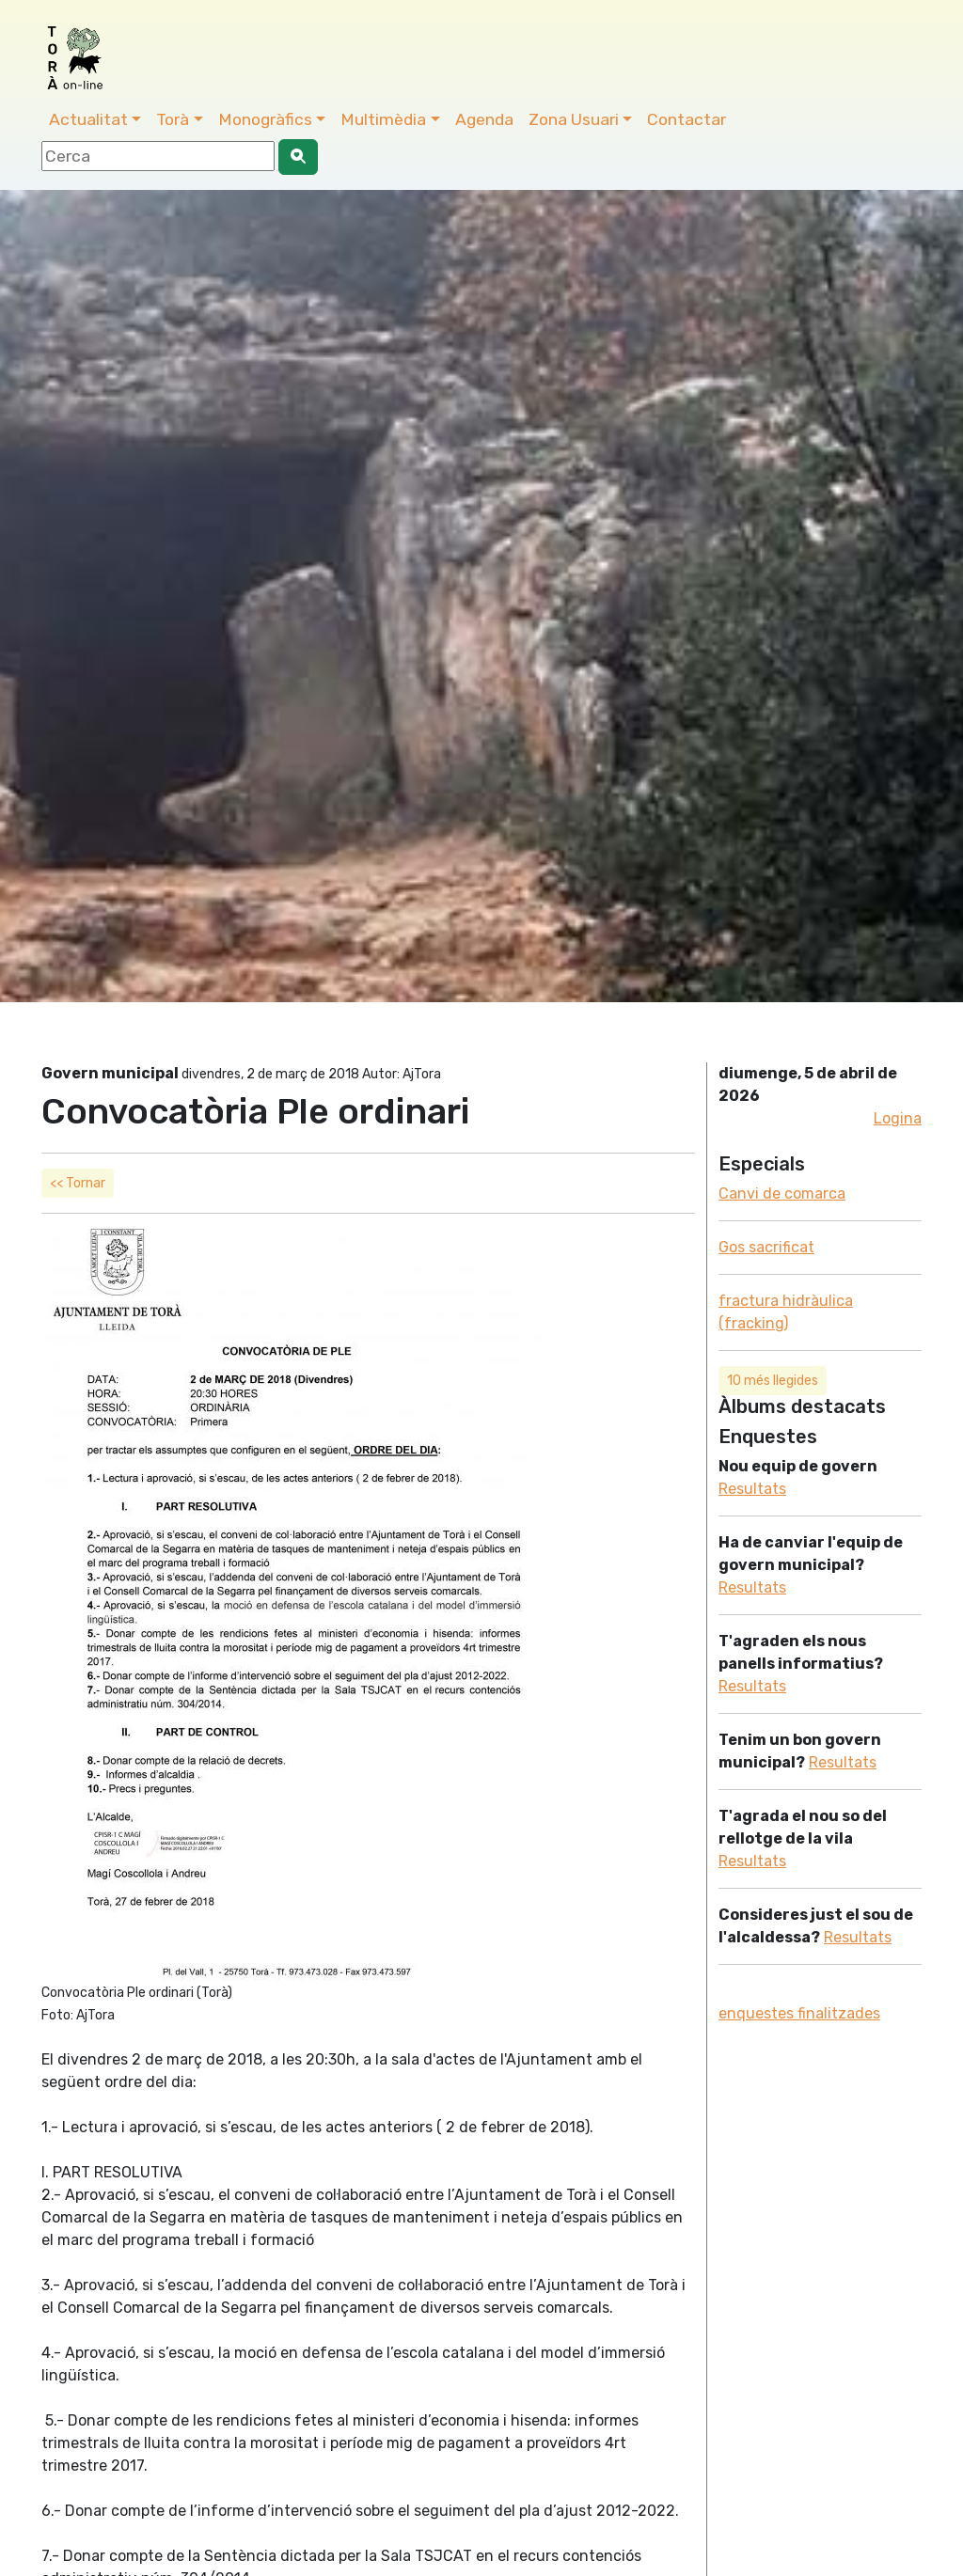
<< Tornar (77, 1183)
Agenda (484, 119)
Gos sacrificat (766, 1247)
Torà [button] (172, 119)
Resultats (752, 1489)
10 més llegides (772, 1381)
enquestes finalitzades (799, 2013)
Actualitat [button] (88, 119)
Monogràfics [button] (265, 119)
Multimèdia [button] (383, 119)
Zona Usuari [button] (574, 119)
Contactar (686, 119)
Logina (898, 1118)
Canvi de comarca (781, 1193)
